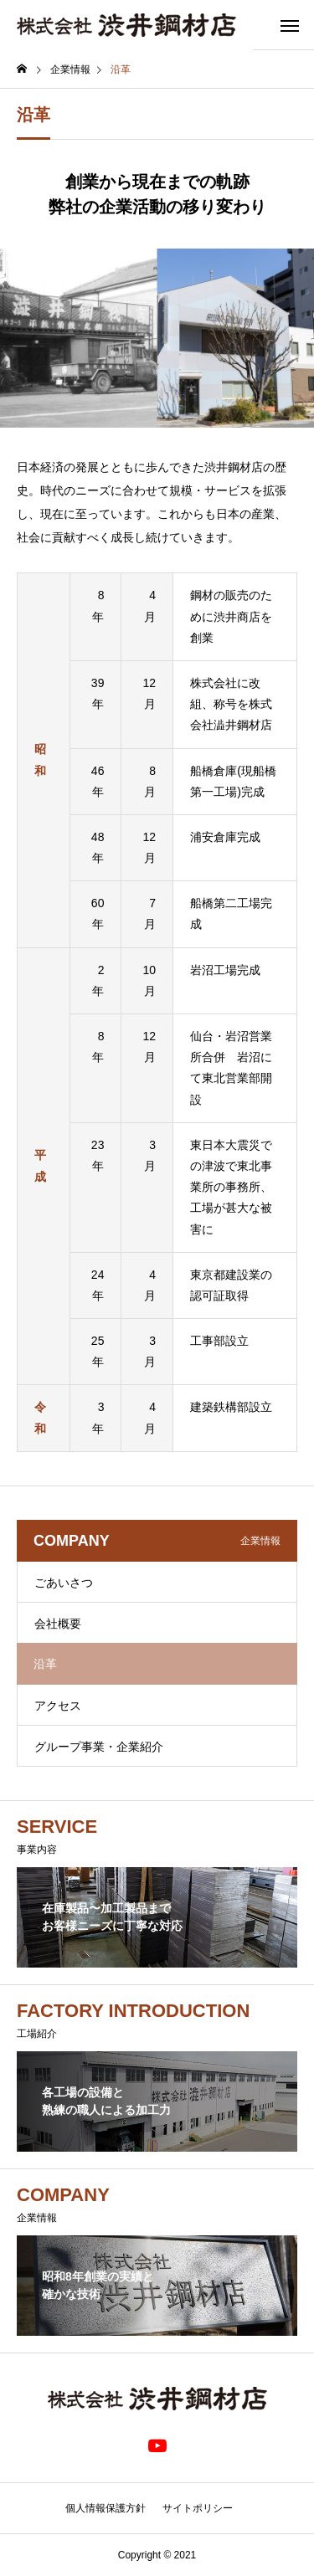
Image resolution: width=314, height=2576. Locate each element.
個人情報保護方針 (105, 2508)
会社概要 (57, 1623)
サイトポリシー (197, 2508)
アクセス (57, 1705)
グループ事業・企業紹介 (98, 1746)
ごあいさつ (63, 1582)
